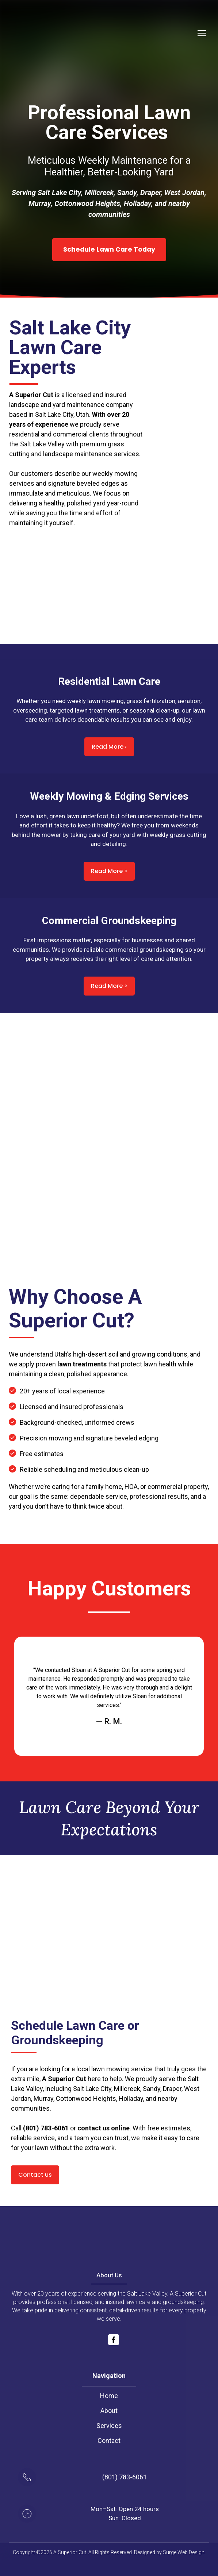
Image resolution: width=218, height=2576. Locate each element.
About (109, 2410)
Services (109, 2425)
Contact (109, 2440)
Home (109, 2396)
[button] (109, 249)
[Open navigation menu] (202, 33)
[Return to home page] (37, 33)
